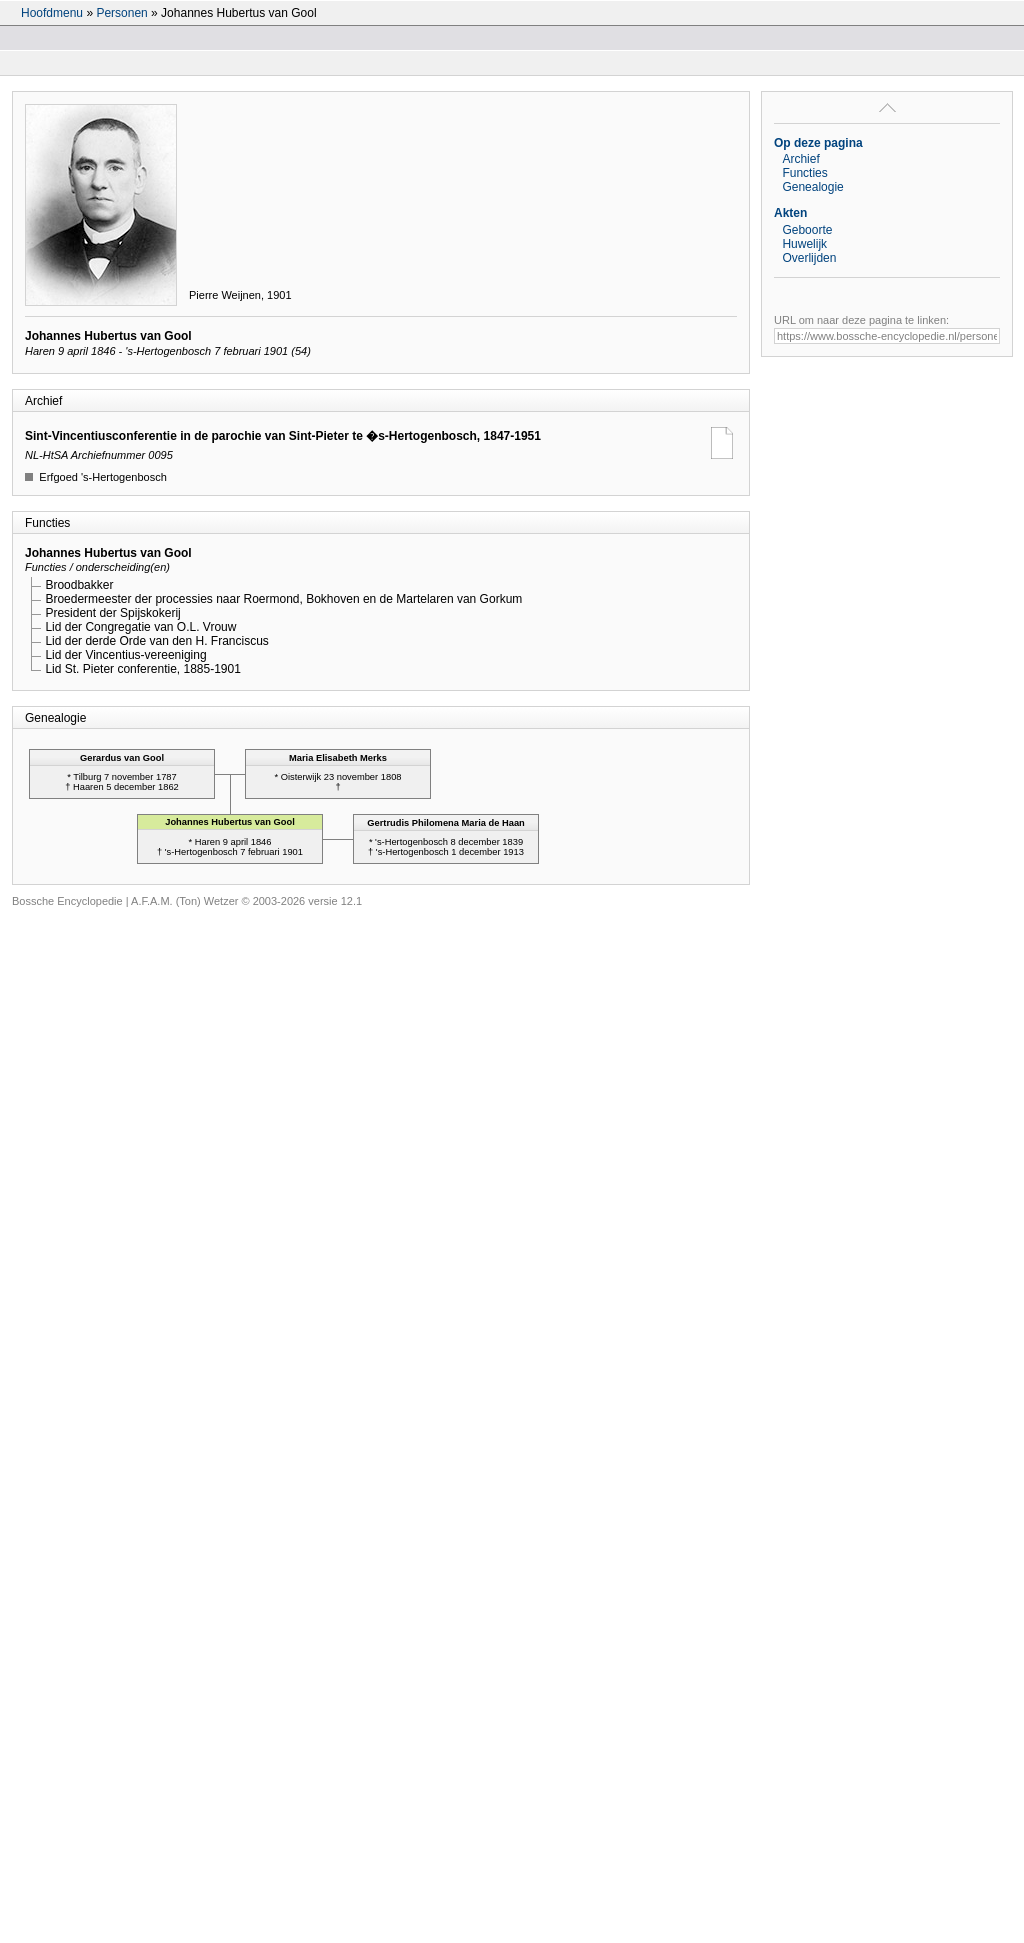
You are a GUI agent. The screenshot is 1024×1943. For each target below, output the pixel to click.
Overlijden (809, 258)
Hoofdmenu (52, 13)
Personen (121, 13)
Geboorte (807, 230)
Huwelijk (804, 244)
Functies (804, 173)
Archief (800, 159)
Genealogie (812, 187)
